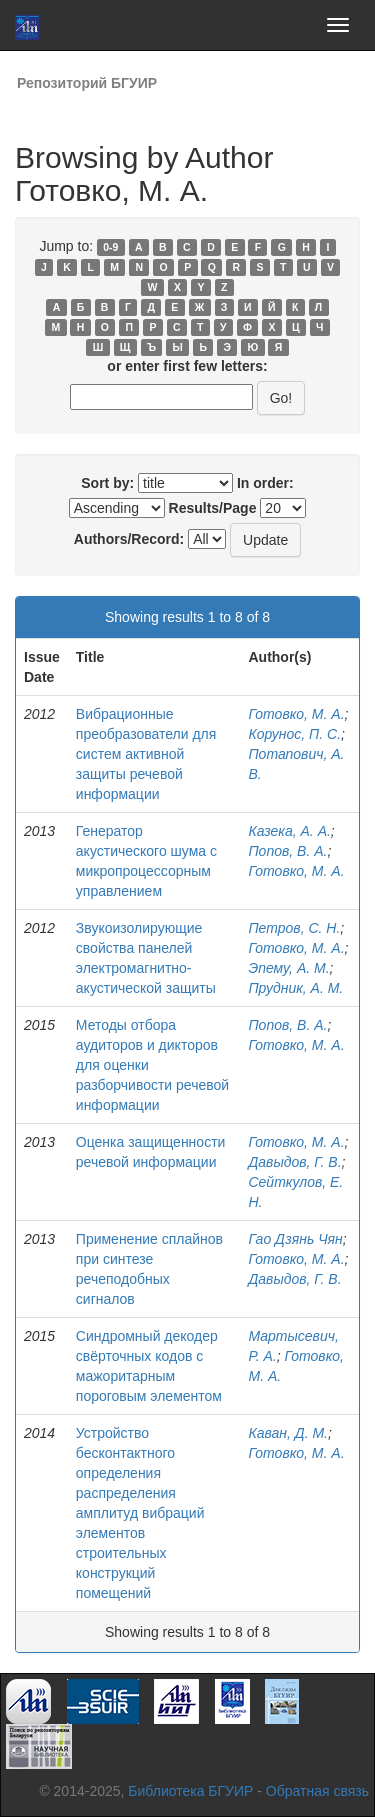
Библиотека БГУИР (190, 1791)
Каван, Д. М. (288, 1433)
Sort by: (107, 483)
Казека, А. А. (289, 831)
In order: (265, 483)
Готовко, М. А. (296, 714)
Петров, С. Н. (294, 928)
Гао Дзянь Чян (295, 1239)
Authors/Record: (129, 539)
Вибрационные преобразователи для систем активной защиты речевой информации (146, 754)
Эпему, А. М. (288, 968)
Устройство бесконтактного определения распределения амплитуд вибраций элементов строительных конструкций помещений (140, 1513)
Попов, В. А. (287, 851)
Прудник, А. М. (295, 988)
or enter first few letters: (187, 366)
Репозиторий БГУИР (87, 83)
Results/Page (213, 508)
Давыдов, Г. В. (294, 1162)
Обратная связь (317, 1791)
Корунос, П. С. (294, 734)
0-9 (110, 247)
